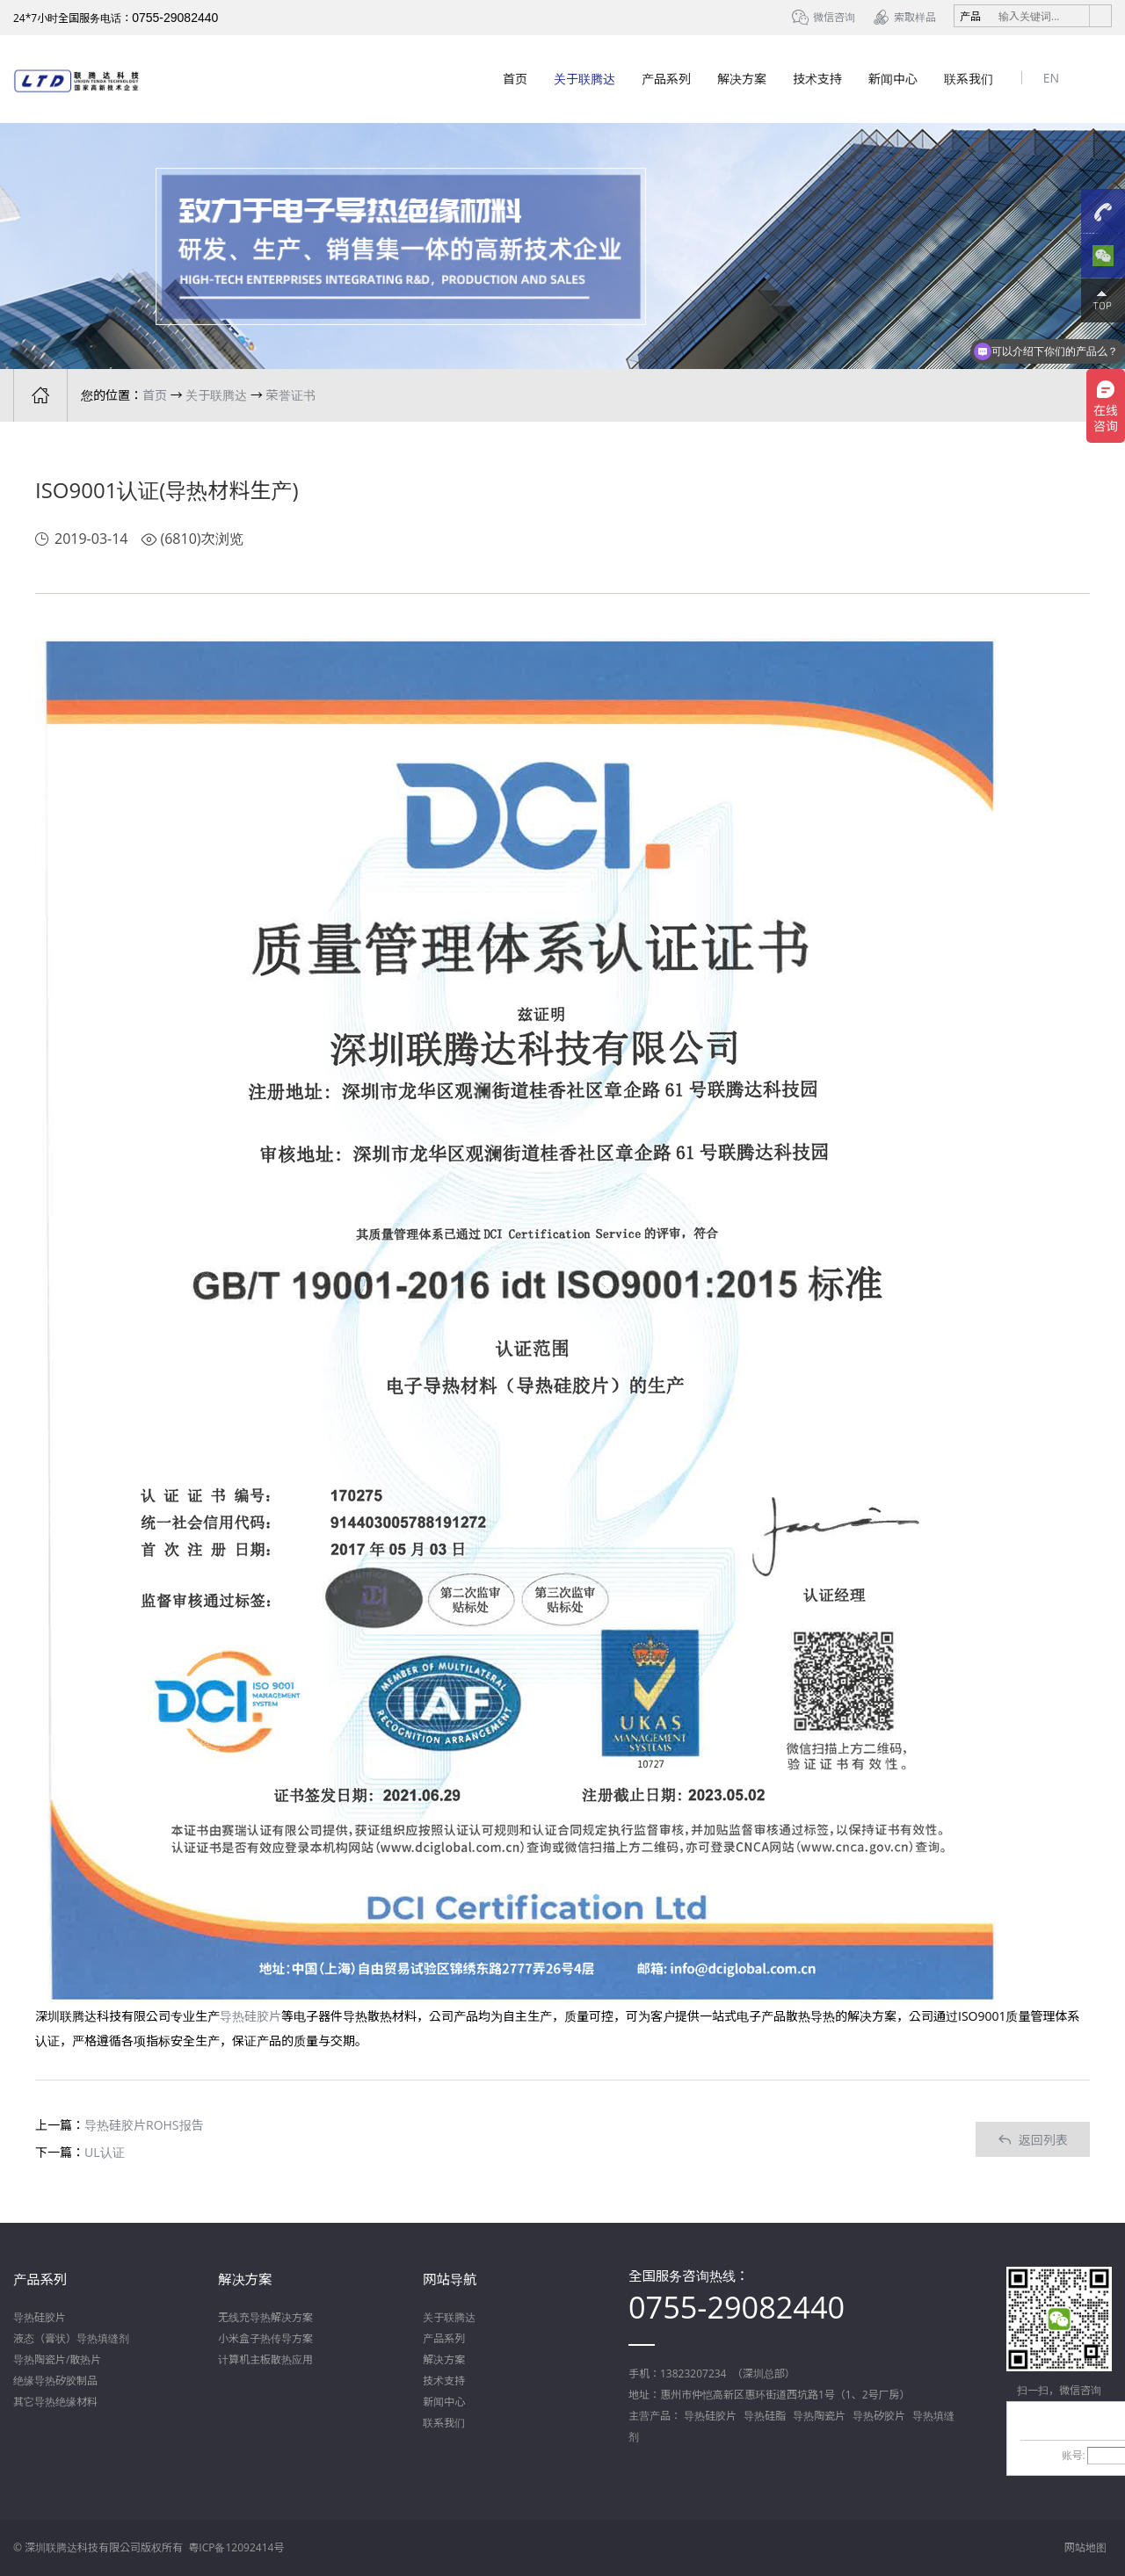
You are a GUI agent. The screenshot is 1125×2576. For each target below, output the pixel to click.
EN (1051, 77)
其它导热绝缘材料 (55, 2401)
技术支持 (817, 78)
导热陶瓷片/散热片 (57, 2359)
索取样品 (915, 17)
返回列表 (1033, 2139)
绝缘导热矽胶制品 (55, 2380)
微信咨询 (834, 17)
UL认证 (104, 2152)
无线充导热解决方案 (265, 2317)
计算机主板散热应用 (265, 2359)
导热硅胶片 (250, 2016)
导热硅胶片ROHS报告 (144, 2125)
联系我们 (968, 78)
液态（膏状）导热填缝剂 (71, 2338)
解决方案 (741, 78)
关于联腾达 (584, 78)
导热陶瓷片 (819, 2415)
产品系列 (666, 78)
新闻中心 (893, 78)
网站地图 (1085, 2547)
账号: (1073, 2455)
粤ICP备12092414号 (236, 2547)
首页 (515, 78)
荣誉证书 (291, 395)
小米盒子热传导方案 (265, 2338)
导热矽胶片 (879, 2415)
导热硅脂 (765, 2415)
